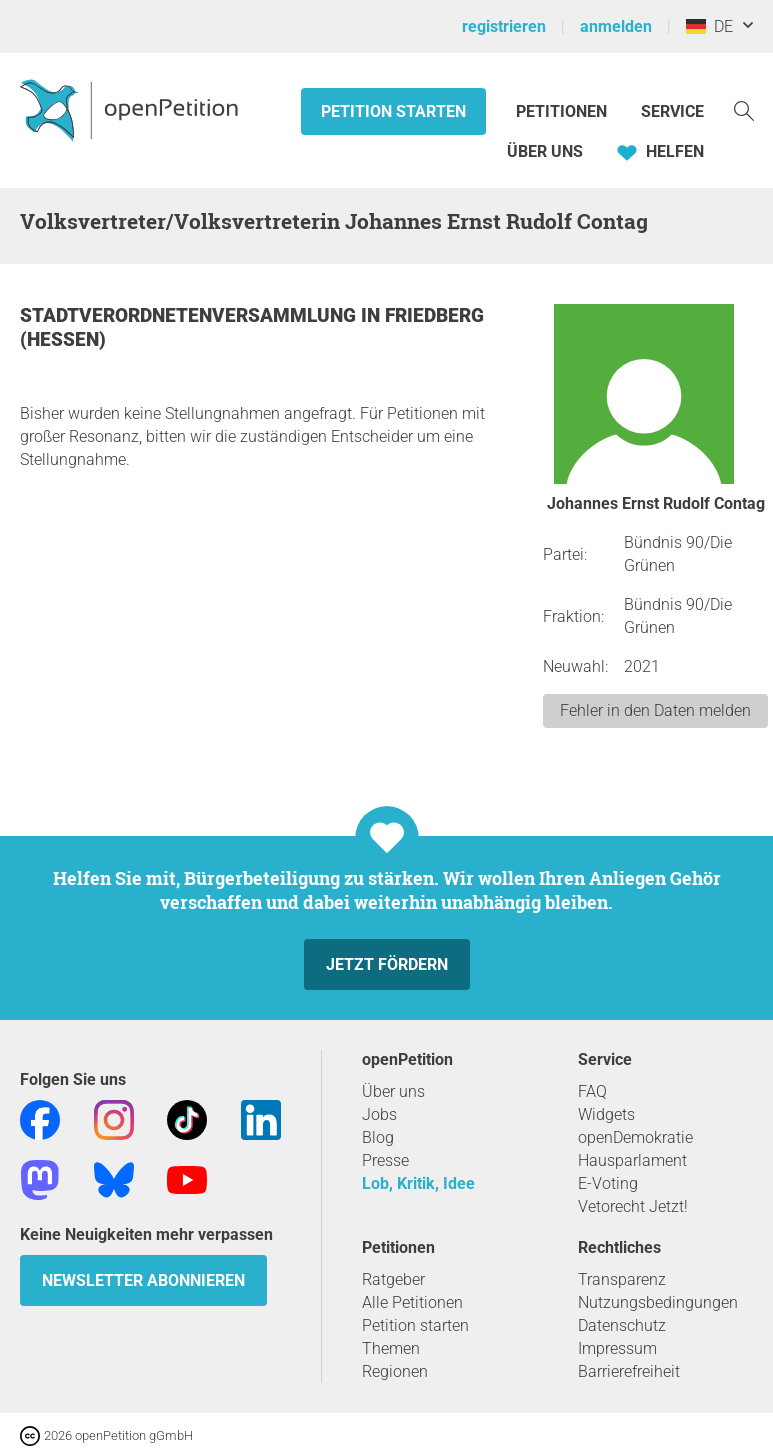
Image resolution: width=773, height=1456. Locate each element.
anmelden (616, 26)
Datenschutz (622, 1325)
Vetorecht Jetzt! (633, 1206)
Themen (391, 1348)
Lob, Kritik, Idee (418, 1183)
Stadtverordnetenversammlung (190, 315)
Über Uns (545, 151)
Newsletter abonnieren (143, 1280)
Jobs (379, 1114)
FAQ (592, 1091)
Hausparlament (632, 1160)
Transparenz (622, 1279)
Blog (378, 1137)
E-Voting (608, 1183)
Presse (385, 1160)
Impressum (617, 1348)
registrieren (504, 26)
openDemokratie (635, 1137)
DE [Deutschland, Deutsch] (709, 26)
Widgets (606, 1114)
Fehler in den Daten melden (655, 710)
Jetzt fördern (387, 964)
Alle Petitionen (412, 1302)
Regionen (395, 1371)
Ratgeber (393, 1279)
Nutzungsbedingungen (658, 1302)
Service (672, 111)
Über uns (393, 1091)
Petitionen (563, 111)
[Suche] (744, 109)
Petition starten (393, 111)
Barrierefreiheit (629, 1371)
